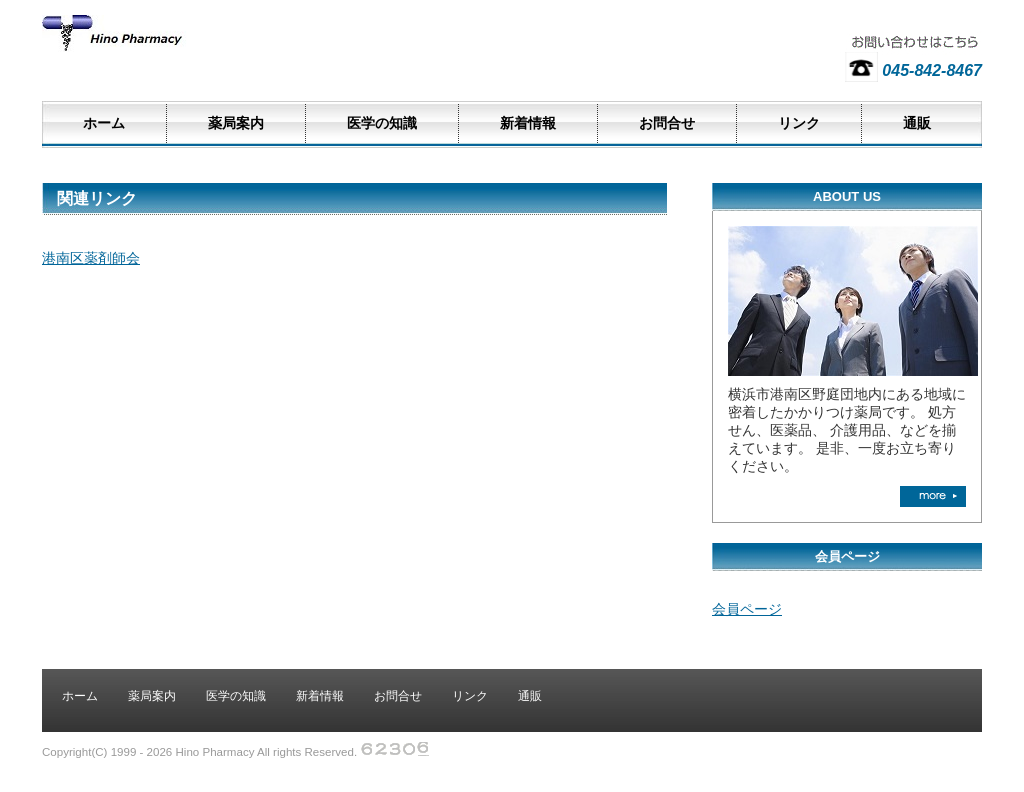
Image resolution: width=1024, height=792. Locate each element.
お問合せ (667, 123)
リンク (799, 123)
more (933, 496)
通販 (917, 123)
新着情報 (528, 123)
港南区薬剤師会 (91, 258)
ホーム (104, 123)
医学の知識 (382, 123)
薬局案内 (236, 123)
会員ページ (747, 609)
